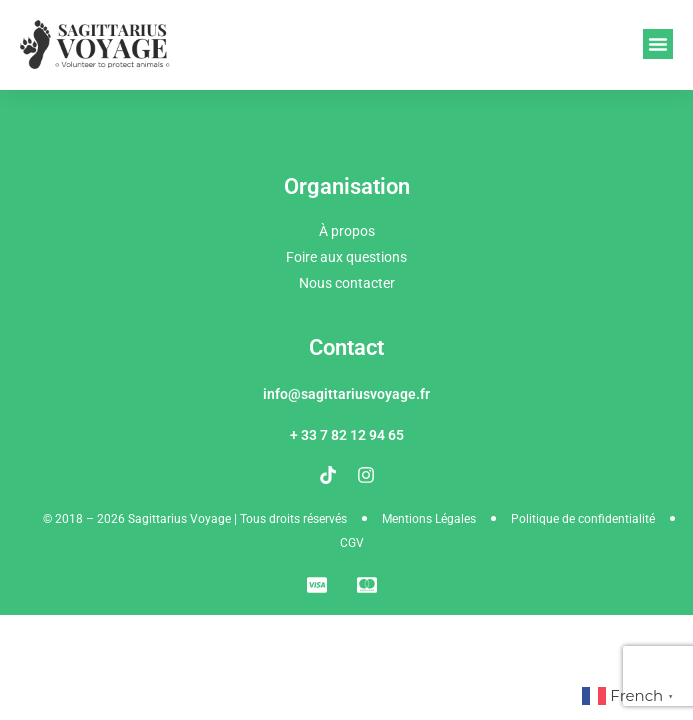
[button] (658, 44)
